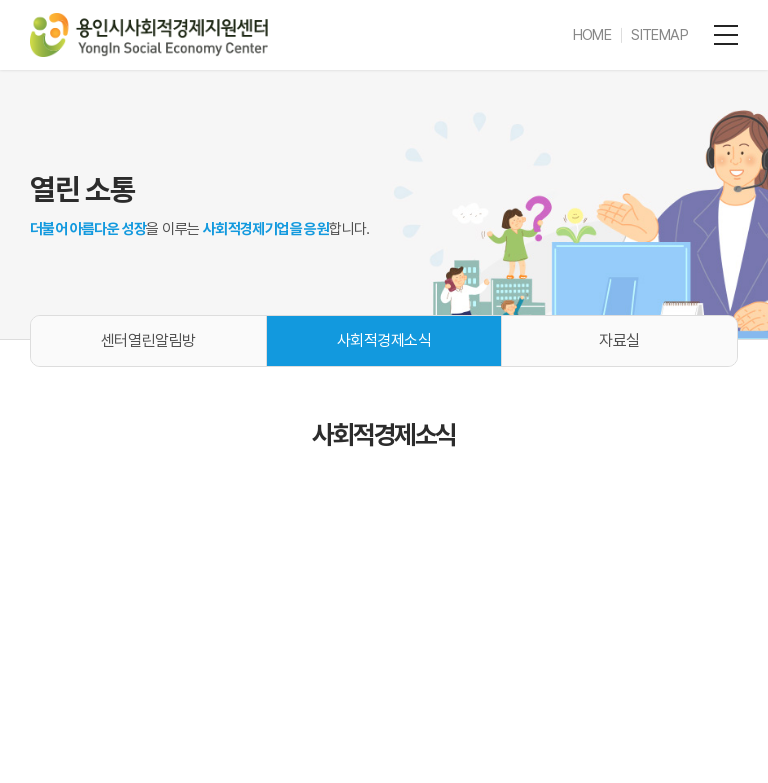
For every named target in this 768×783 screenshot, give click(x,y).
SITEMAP (659, 35)
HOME (592, 35)
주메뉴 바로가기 (0, 0)
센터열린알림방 (148, 340)
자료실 (619, 340)
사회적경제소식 (384, 340)
